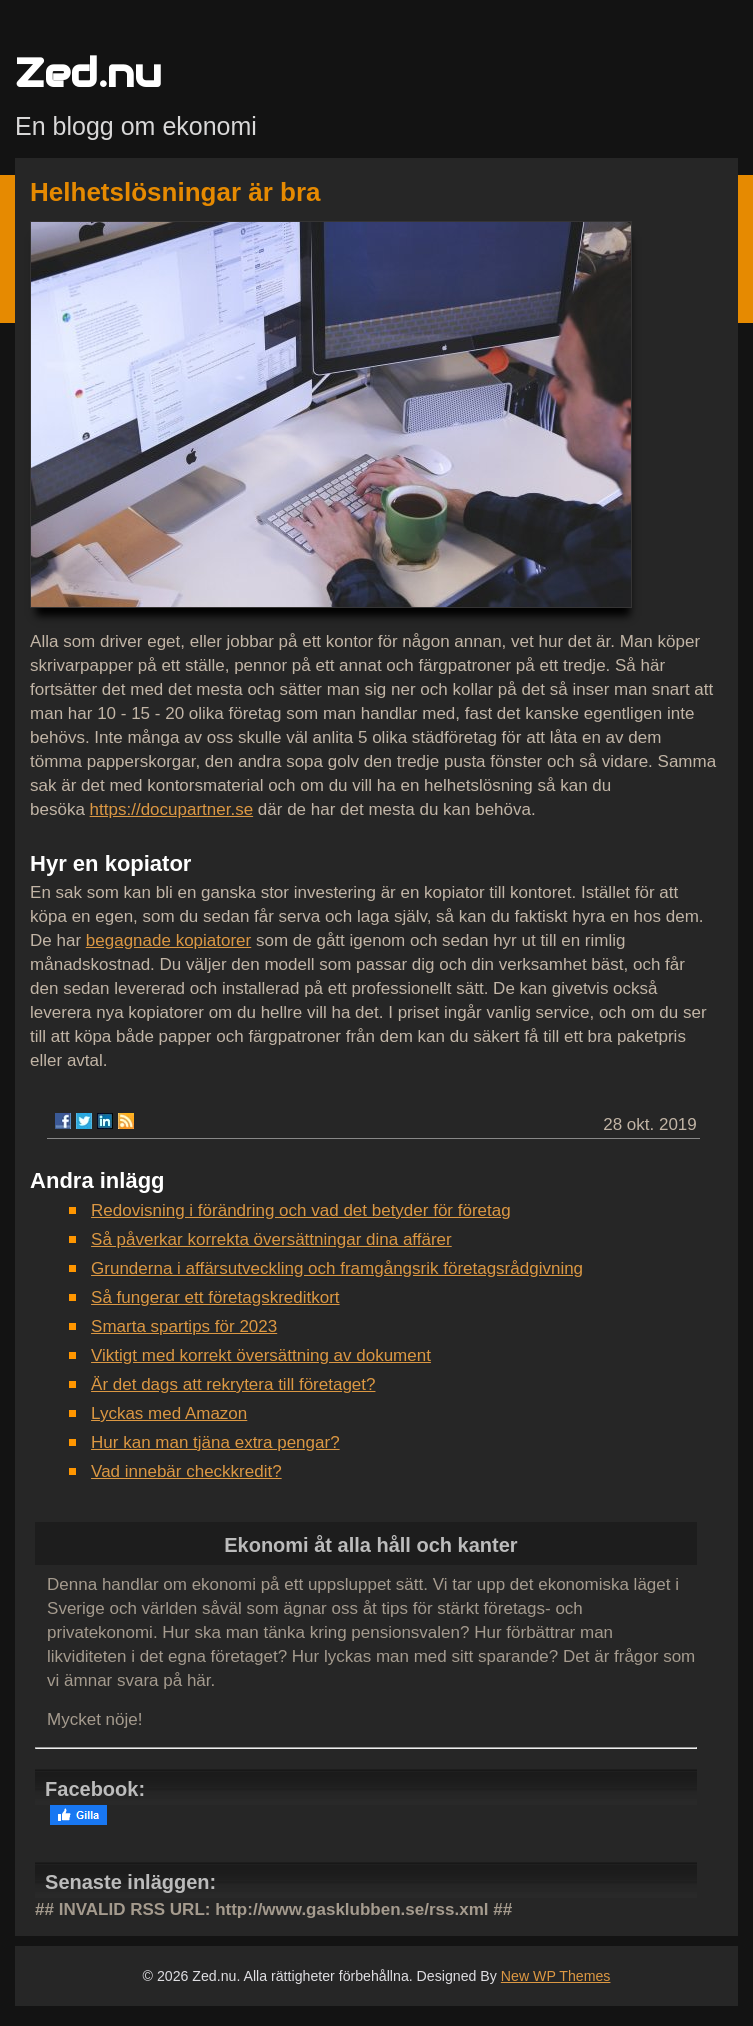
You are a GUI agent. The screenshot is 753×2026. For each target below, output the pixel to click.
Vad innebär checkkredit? (186, 1471)
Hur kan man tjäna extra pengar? (215, 1442)
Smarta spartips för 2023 (184, 1326)
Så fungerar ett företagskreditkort (215, 1297)
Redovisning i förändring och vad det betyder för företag (301, 1210)
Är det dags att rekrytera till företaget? (233, 1384)
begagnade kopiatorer (168, 940)
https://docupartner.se (172, 809)
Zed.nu (88, 72)
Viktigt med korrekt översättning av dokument (261, 1355)
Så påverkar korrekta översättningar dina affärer (271, 1239)
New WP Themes (556, 1976)
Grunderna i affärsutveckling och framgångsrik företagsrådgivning (337, 1268)
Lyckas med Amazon (169, 1413)
